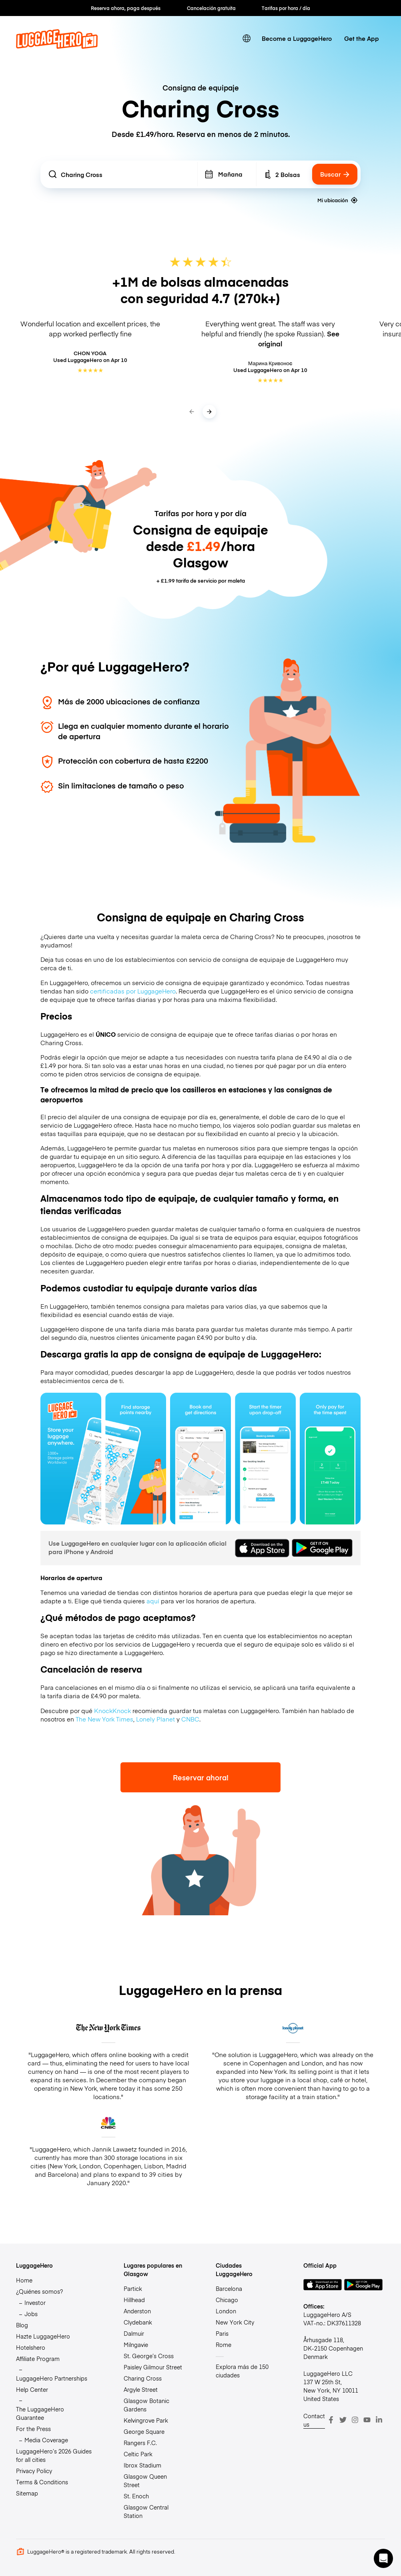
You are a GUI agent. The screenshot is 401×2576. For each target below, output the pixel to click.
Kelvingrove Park (146, 2420)
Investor (35, 2302)
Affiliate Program (38, 2359)
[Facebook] (331, 2420)
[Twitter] (343, 2420)
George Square (144, 2431)
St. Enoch (136, 2496)
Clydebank (138, 2322)
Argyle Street (141, 2389)
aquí (152, 1601)
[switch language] (246, 38)
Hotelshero (30, 2347)
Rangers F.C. (140, 2443)
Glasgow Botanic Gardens (146, 2405)
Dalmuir (134, 2333)
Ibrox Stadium (142, 2465)
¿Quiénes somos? (39, 2291)
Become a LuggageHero (297, 38)
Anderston (137, 2311)
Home (24, 2280)
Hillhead (134, 2300)
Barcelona (229, 2288)
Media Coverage (46, 2440)
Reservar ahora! (201, 1777)
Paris (222, 2333)
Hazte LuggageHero (43, 2336)
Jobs (31, 2314)
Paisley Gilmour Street (153, 2367)
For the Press (33, 2429)
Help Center (32, 2389)
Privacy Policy (34, 2471)
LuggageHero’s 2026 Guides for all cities (54, 2455)
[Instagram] (355, 2420)
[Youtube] (367, 2420)
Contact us (314, 2420)
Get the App (361, 38)
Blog (22, 2325)
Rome (223, 2345)
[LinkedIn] (379, 2420)
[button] (383, 2558)
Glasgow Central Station (146, 2511)
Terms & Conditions (42, 2482)
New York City (235, 2322)
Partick (133, 2288)
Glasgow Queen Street (145, 2480)
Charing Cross (143, 2378)
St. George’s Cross (149, 2356)
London (226, 2311)
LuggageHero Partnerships (51, 2378)
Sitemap (27, 2493)
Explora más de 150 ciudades (242, 2371)
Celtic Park (138, 2454)
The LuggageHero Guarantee (40, 2413)
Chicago (227, 2300)
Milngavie (136, 2345)
